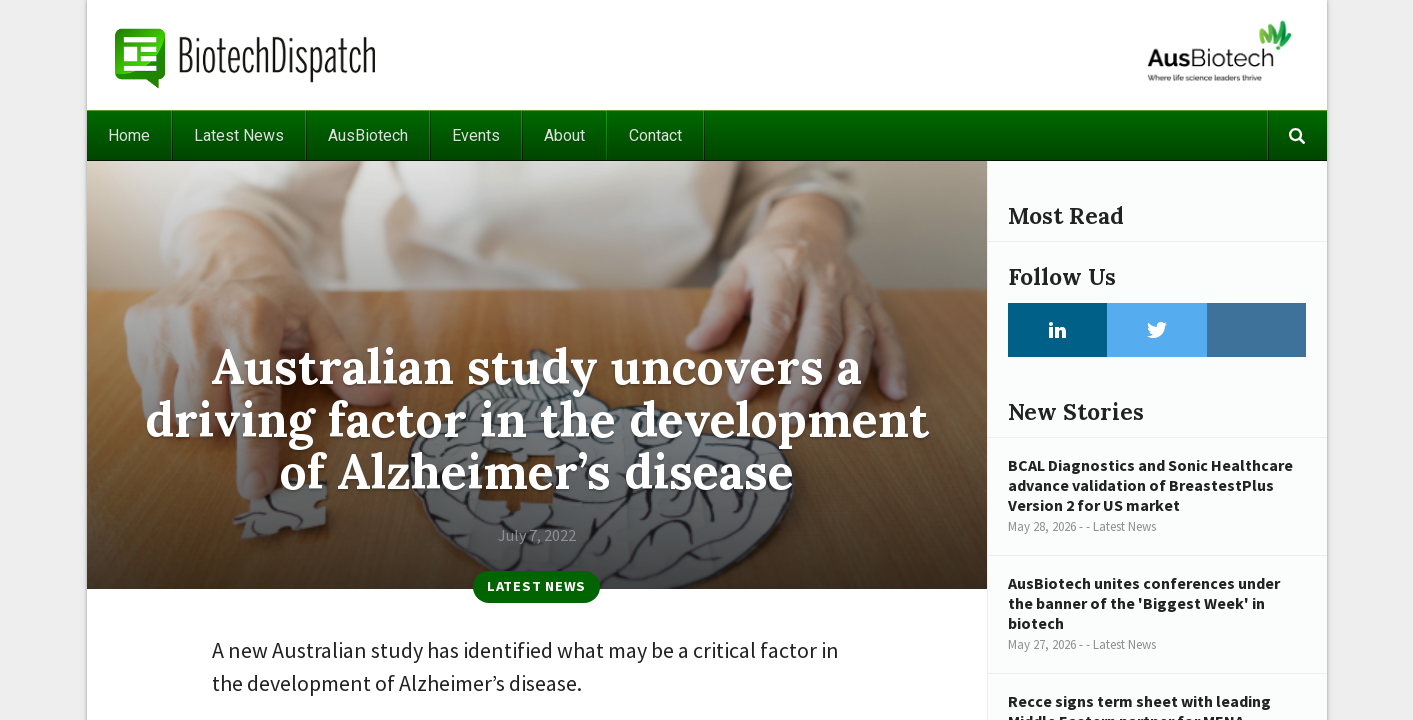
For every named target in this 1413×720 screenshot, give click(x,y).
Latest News (239, 135)
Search (1297, 135)
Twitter (1157, 330)
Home (129, 135)
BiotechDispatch (246, 55)
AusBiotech (368, 135)
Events (476, 135)
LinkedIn (1058, 330)
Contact (655, 135)
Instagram (1257, 330)
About (564, 135)
